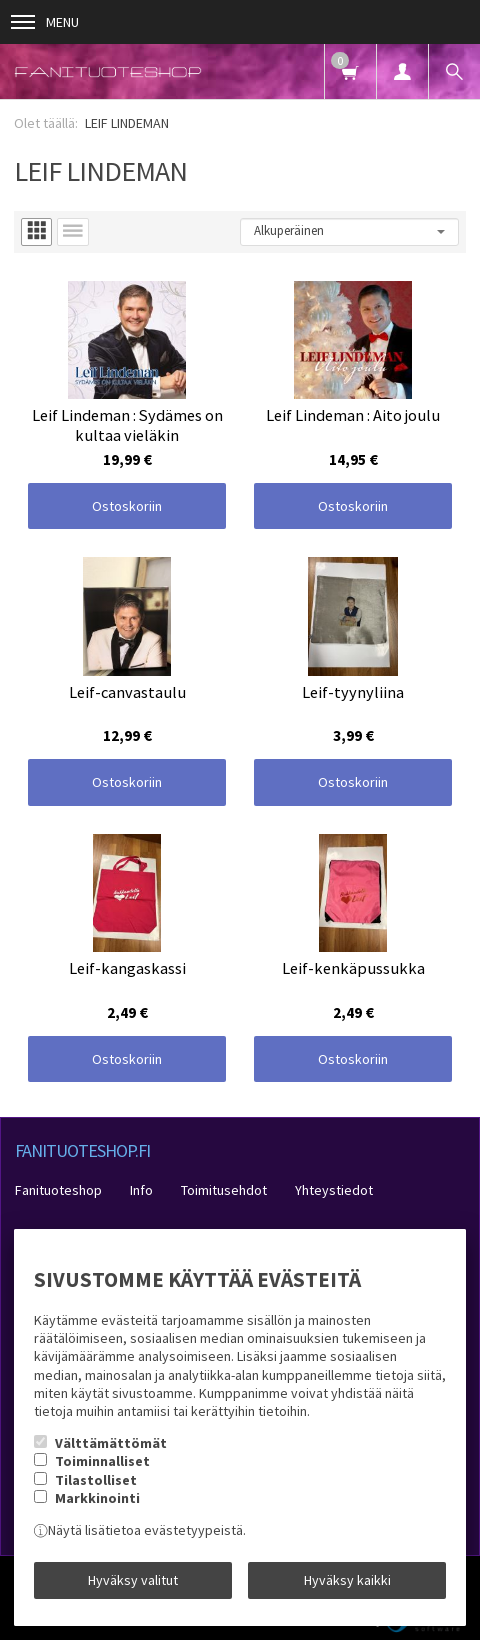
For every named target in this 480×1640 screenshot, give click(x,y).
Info (141, 1190)
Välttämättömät (111, 1443)
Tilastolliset (96, 1480)
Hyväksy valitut (133, 1580)
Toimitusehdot (224, 1190)
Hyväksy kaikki (347, 1580)
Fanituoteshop (58, 1190)
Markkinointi (97, 1498)
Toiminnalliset (102, 1461)
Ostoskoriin (127, 506)
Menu (45, 22)
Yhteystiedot (334, 1190)
